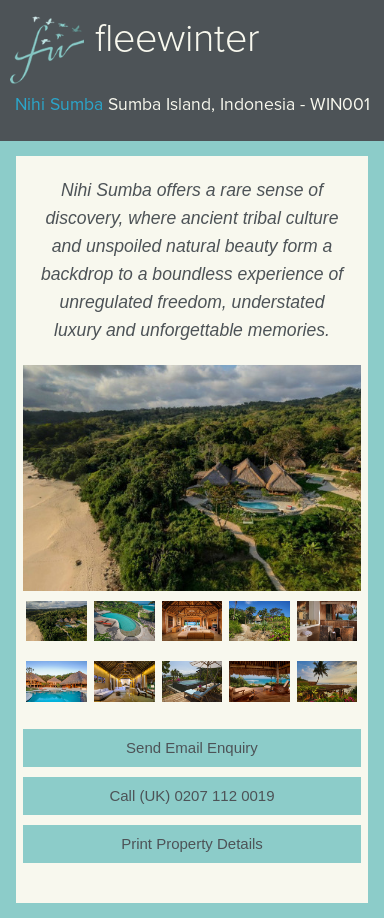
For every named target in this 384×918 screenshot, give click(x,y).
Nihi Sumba (59, 104)
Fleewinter (177, 38)
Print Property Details (192, 843)
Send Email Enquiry (192, 747)
